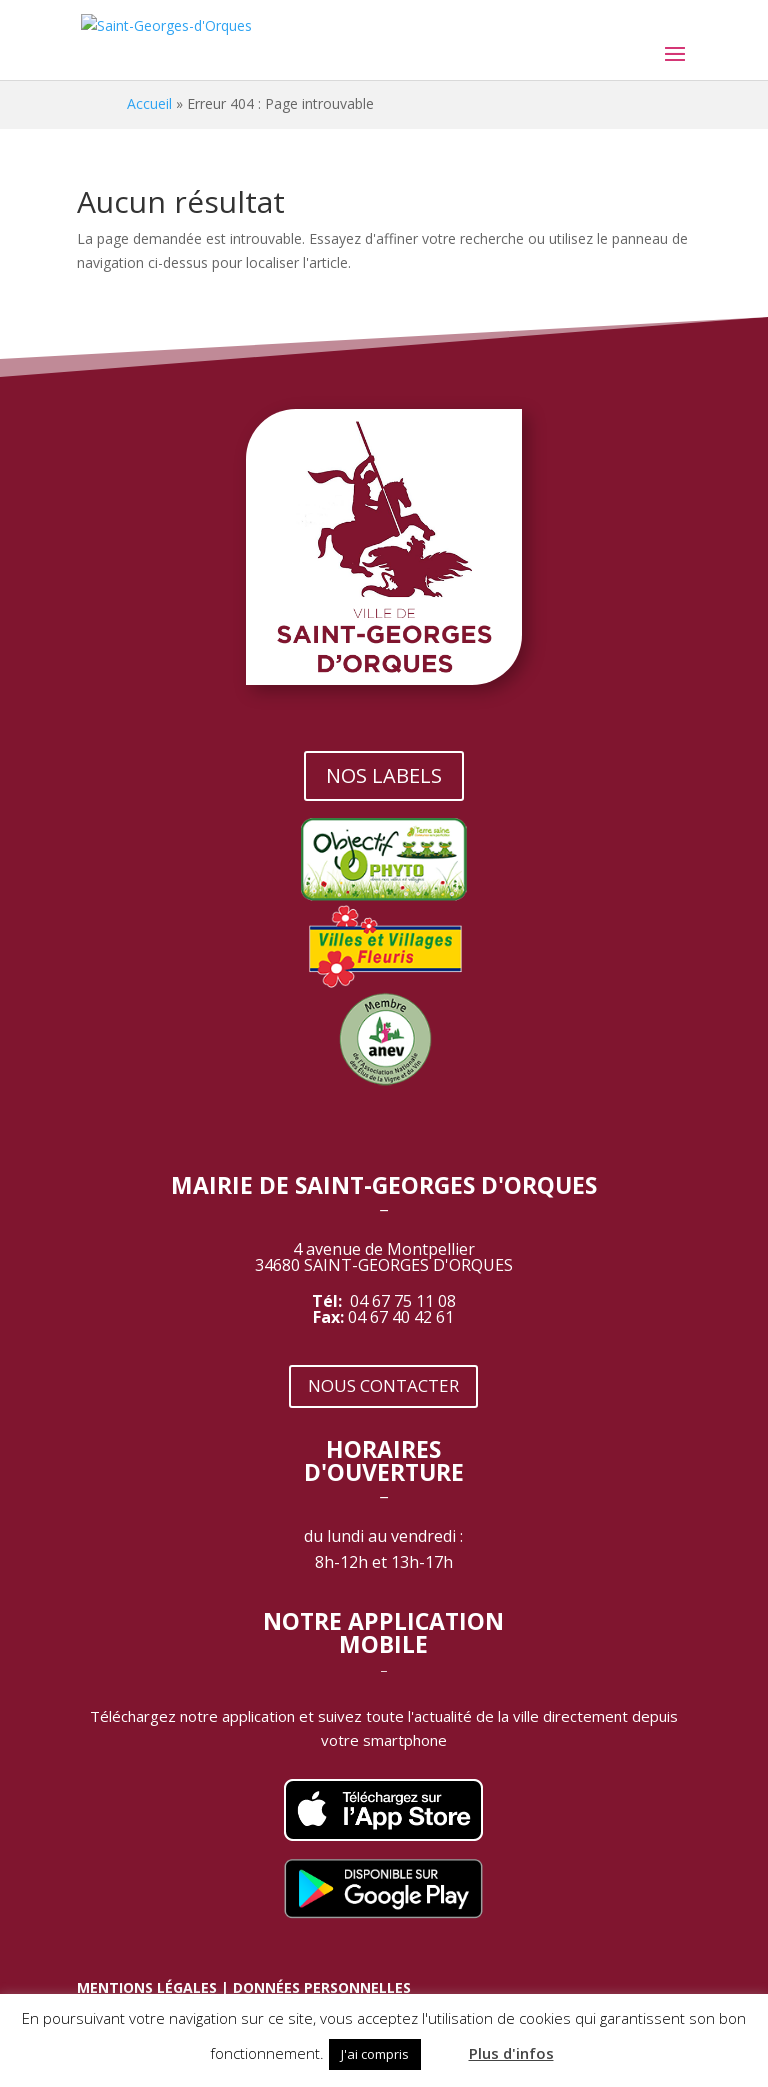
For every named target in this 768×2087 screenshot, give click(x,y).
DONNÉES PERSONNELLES (322, 1987)
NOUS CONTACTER (383, 1385)
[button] (443, 2045)
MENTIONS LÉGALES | (155, 1987)
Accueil (149, 103)
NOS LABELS (384, 775)
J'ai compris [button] (375, 2054)
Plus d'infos (511, 2053)
